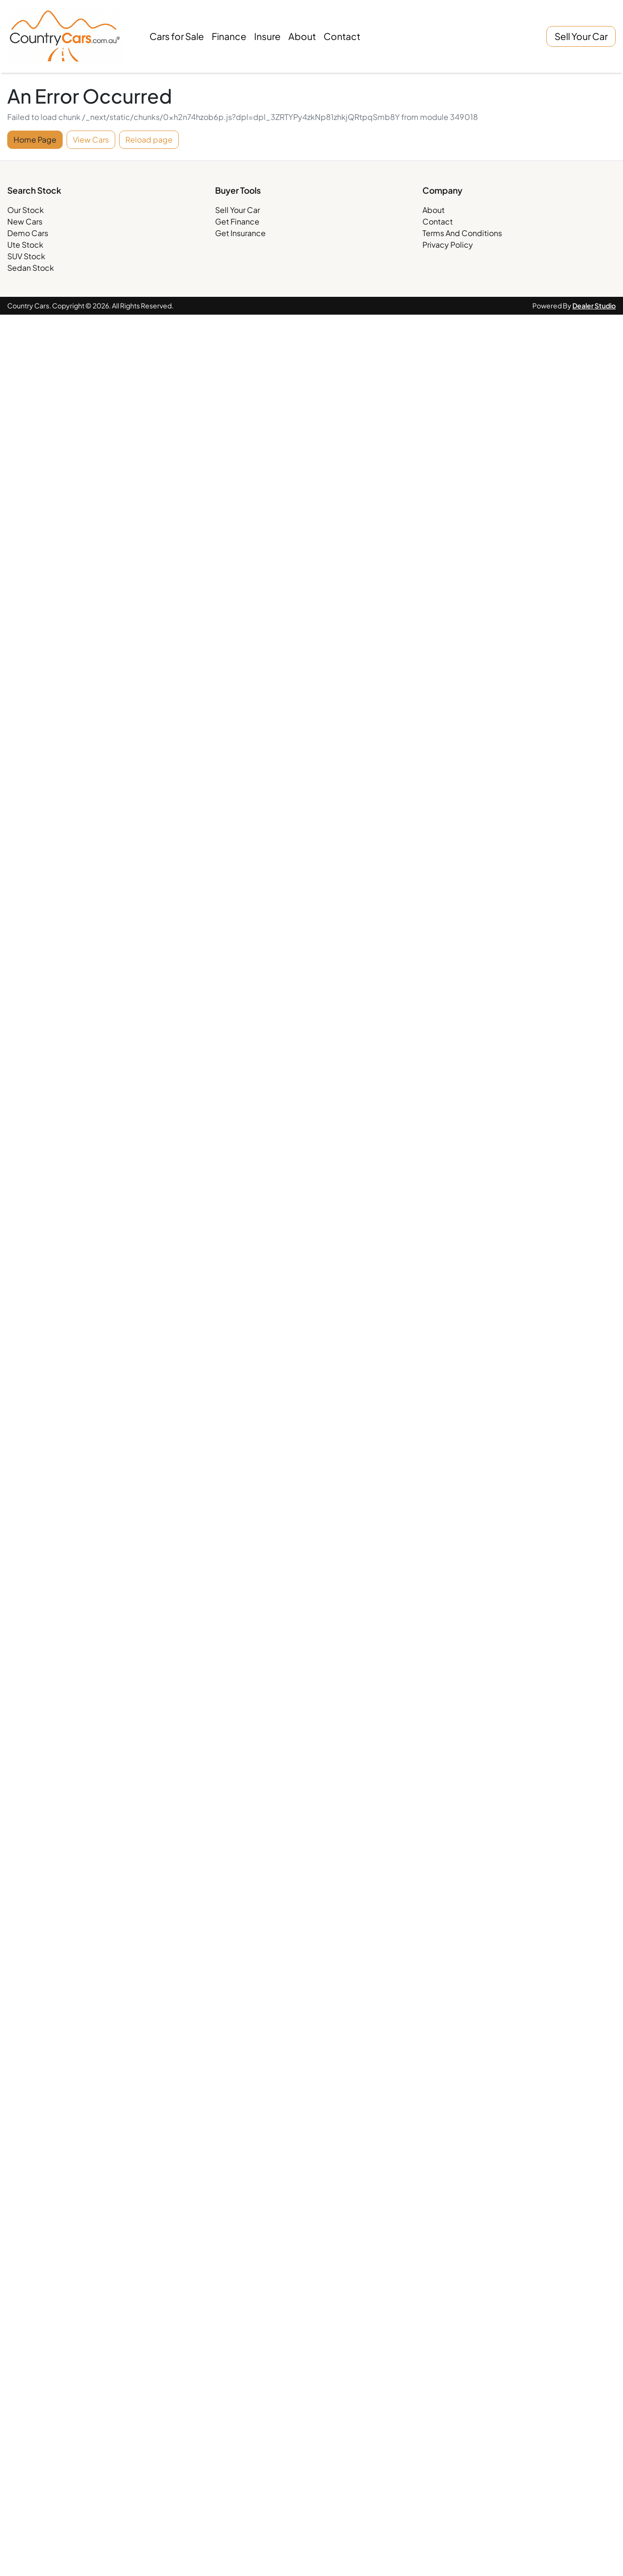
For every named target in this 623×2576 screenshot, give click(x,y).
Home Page (35, 139)
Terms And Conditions (462, 233)
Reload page (149, 139)
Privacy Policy (447, 244)
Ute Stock (25, 244)
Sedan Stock (30, 268)
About (302, 36)
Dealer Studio (594, 305)
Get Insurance (240, 233)
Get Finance (237, 221)
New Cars (24, 221)
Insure (267, 36)
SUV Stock (26, 256)
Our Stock (25, 210)
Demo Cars (27, 233)
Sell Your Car (581, 36)
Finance (229, 36)
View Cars (91, 139)
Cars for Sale (176, 36)
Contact (342, 36)
